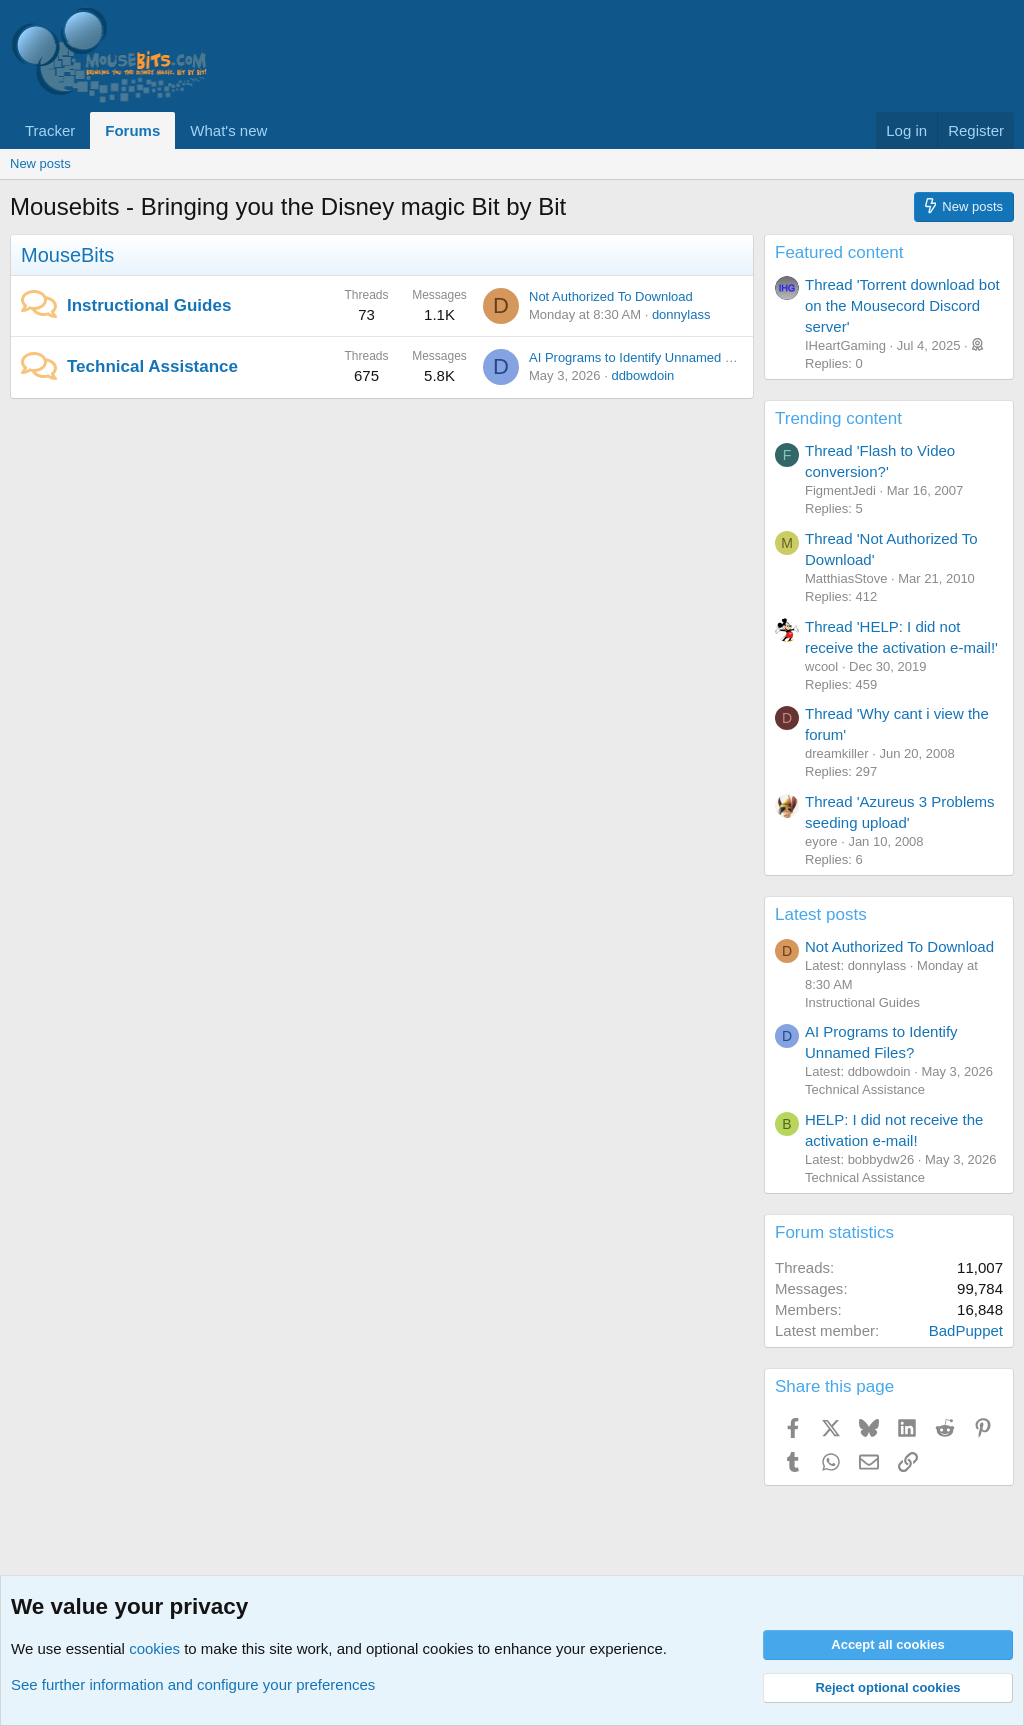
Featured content (839, 252)
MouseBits (67, 255)
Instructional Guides (149, 305)
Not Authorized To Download (611, 296)
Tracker (50, 130)
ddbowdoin (642, 375)
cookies (154, 1648)
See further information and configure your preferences (193, 1684)
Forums (132, 130)
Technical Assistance (152, 366)
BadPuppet (966, 1330)
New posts (40, 163)
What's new (228, 130)
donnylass (681, 314)
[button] (283, 130)
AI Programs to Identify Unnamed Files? (644, 357)
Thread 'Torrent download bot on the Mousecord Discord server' (902, 305)
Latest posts (821, 914)
